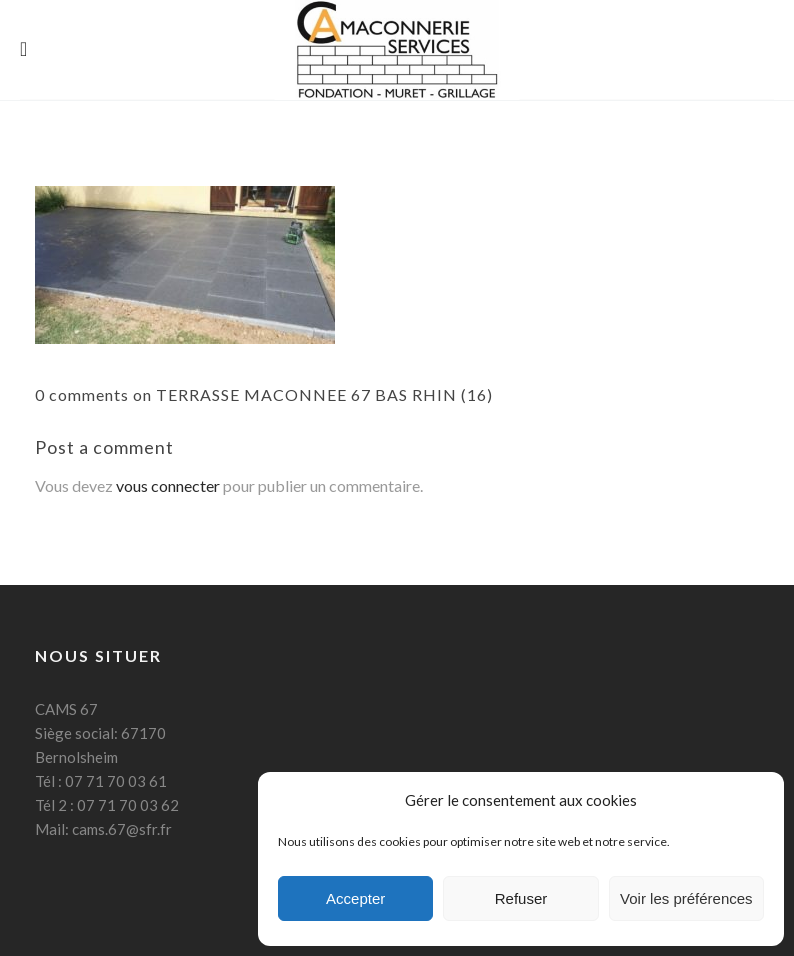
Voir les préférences (686, 898)
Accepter (355, 898)
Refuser (521, 898)
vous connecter (168, 485)
